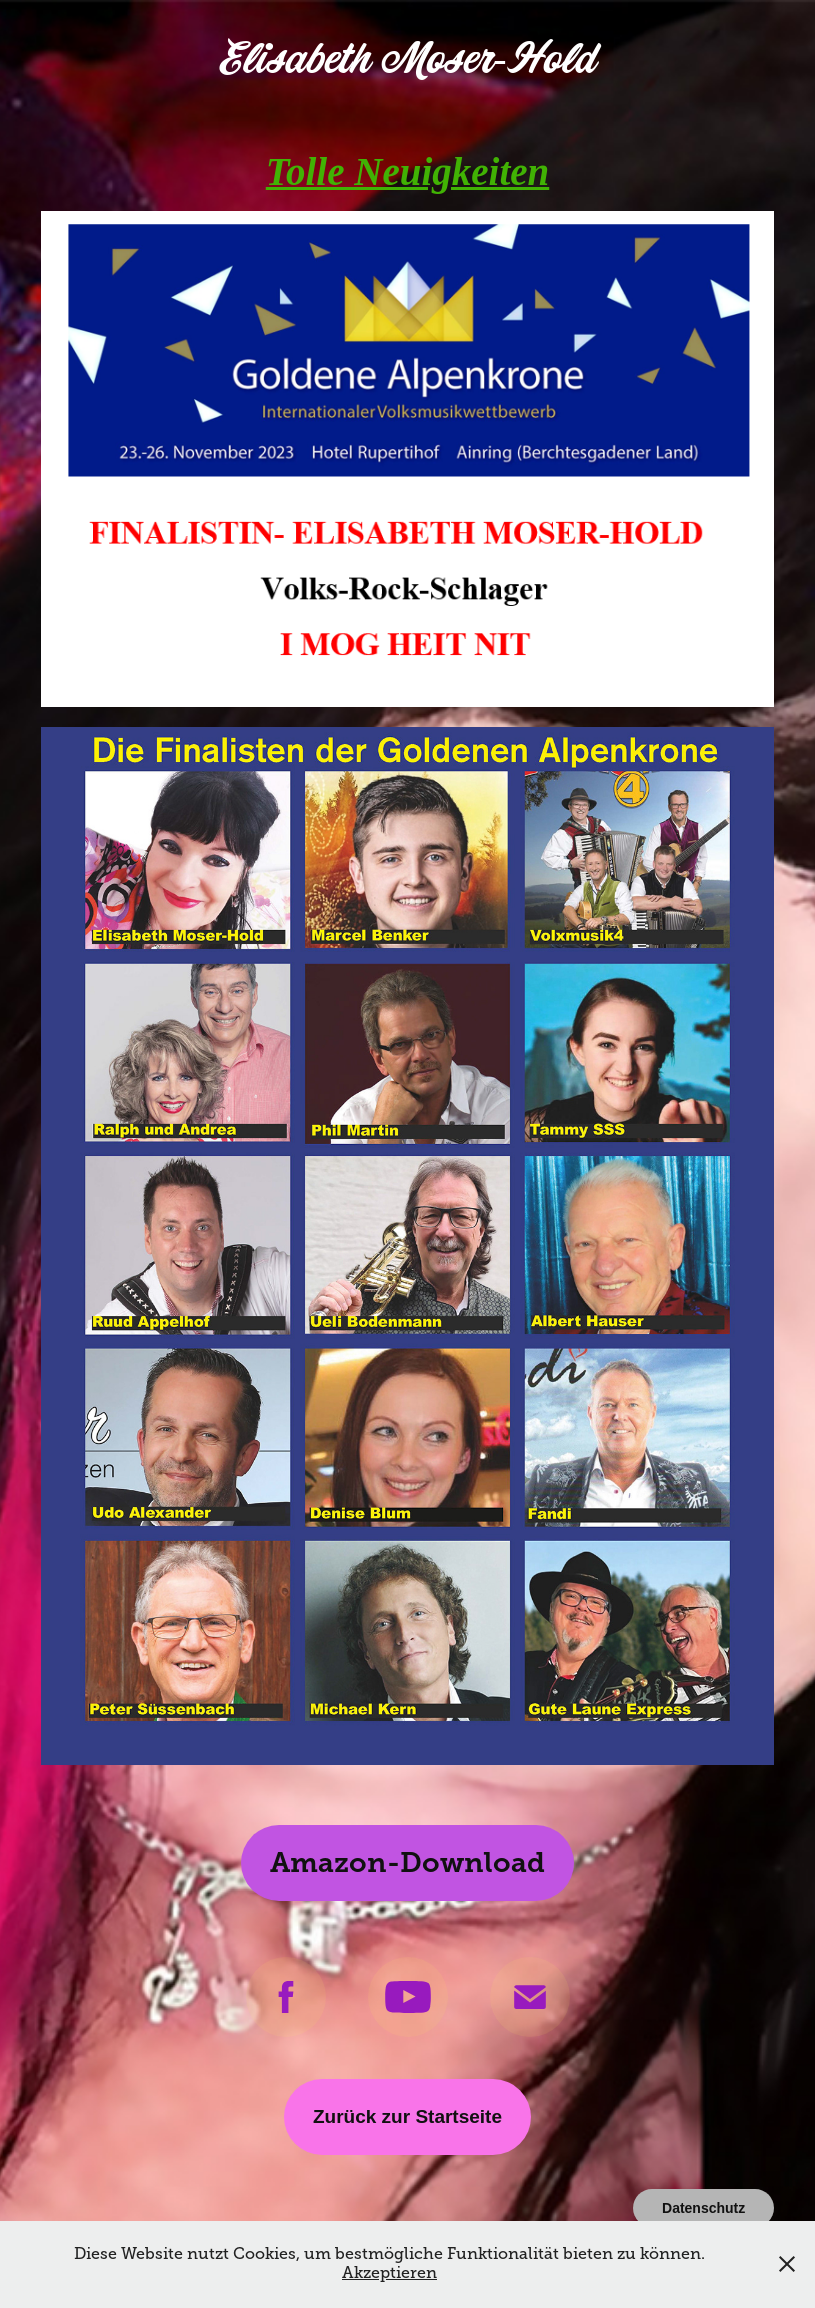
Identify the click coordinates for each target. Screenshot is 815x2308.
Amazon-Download (407, 1862)
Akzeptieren (389, 2273)
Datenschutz (703, 2208)
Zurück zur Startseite (407, 2116)
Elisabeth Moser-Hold (407, 59)
